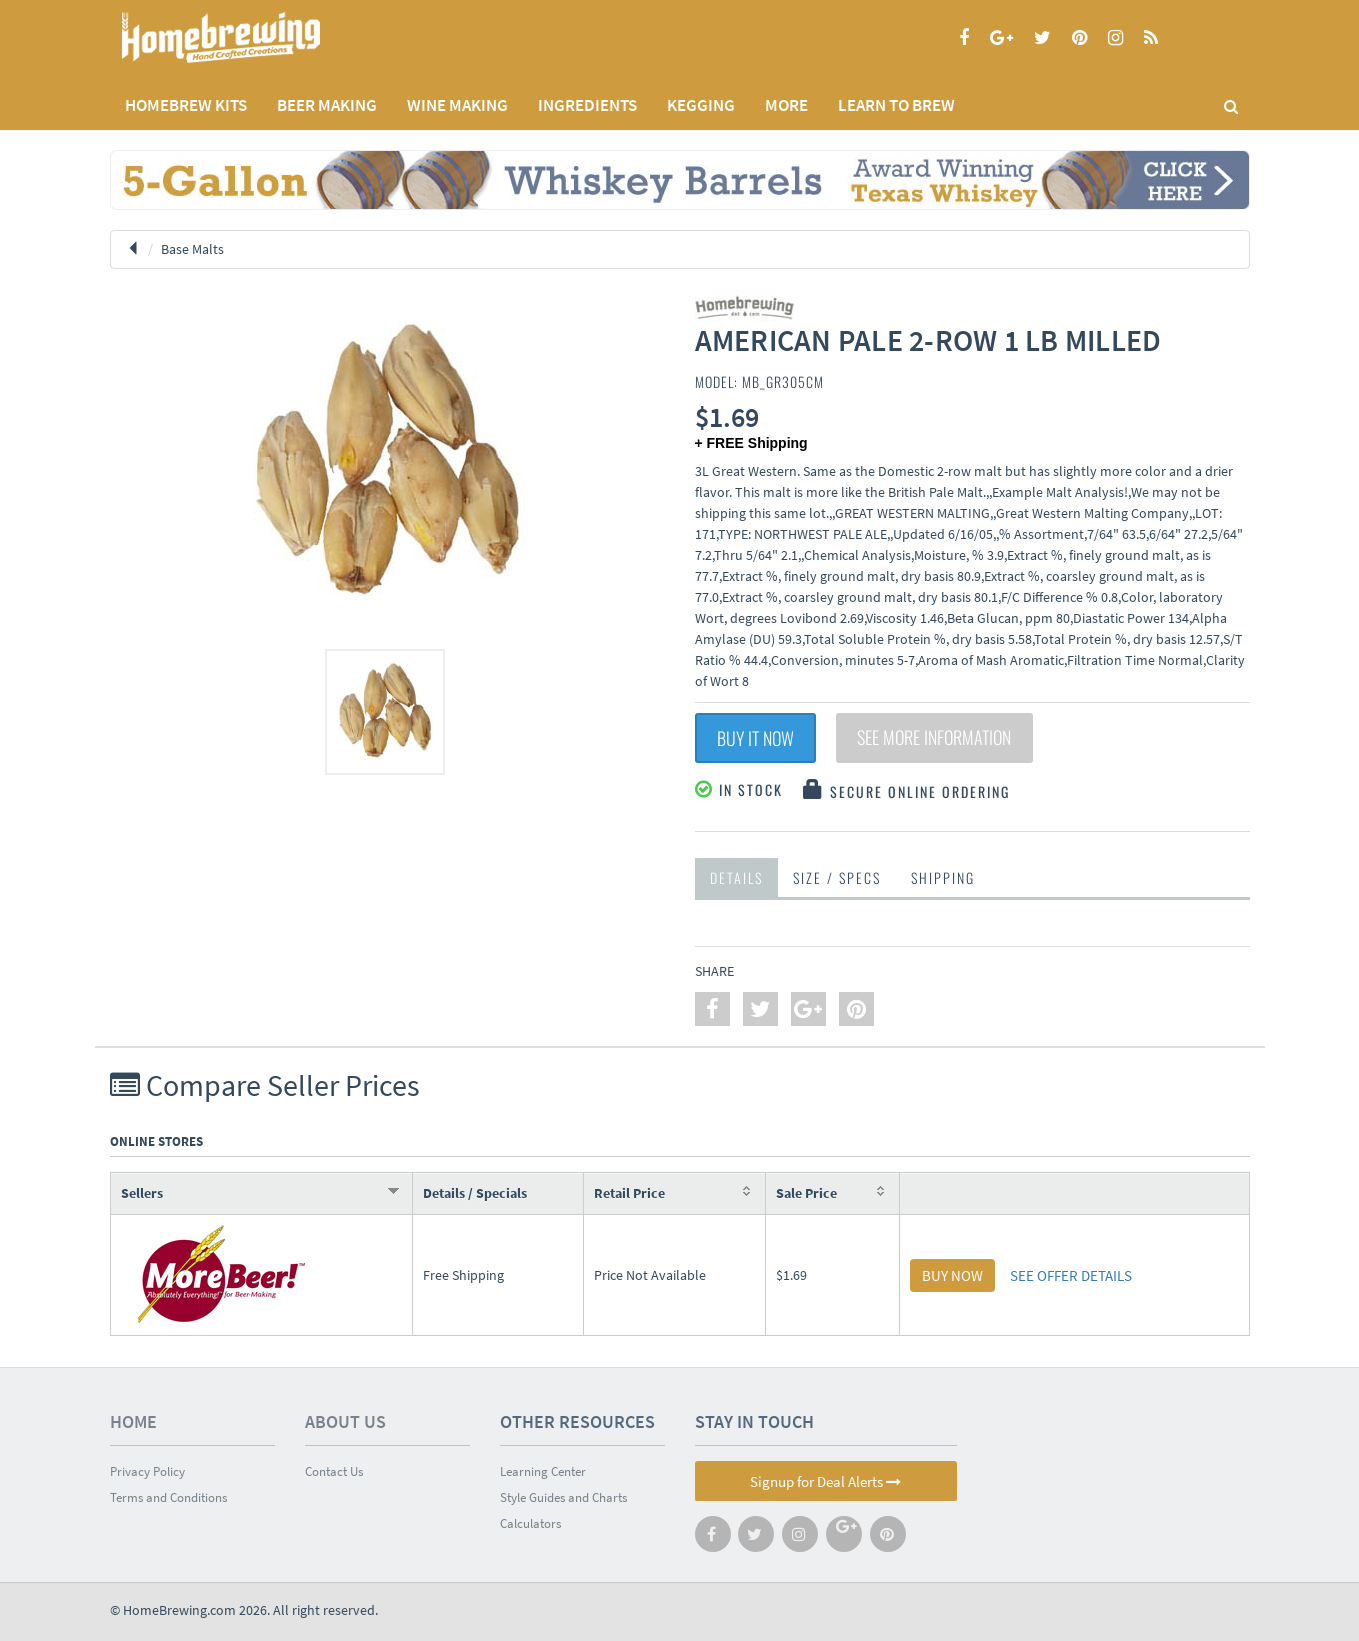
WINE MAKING (457, 105)
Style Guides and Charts (563, 1497)
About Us (345, 1421)
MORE (786, 105)
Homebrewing (250, 37)
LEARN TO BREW (896, 105)
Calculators (530, 1523)
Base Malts (192, 249)
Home (133, 1421)
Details (736, 877)
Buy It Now (755, 738)
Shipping (943, 877)
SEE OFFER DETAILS (1071, 1275)
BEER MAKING (327, 105)
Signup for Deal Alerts (825, 1481)
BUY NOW (952, 1275)
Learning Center (543, 1471)
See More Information (935, 738)
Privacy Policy (147, 1471)
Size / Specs (837, 877)
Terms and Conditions (168, 1497)
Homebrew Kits (186, 105)
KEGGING (701, 105)
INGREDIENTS (587, 105)
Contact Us (334, 1471)
